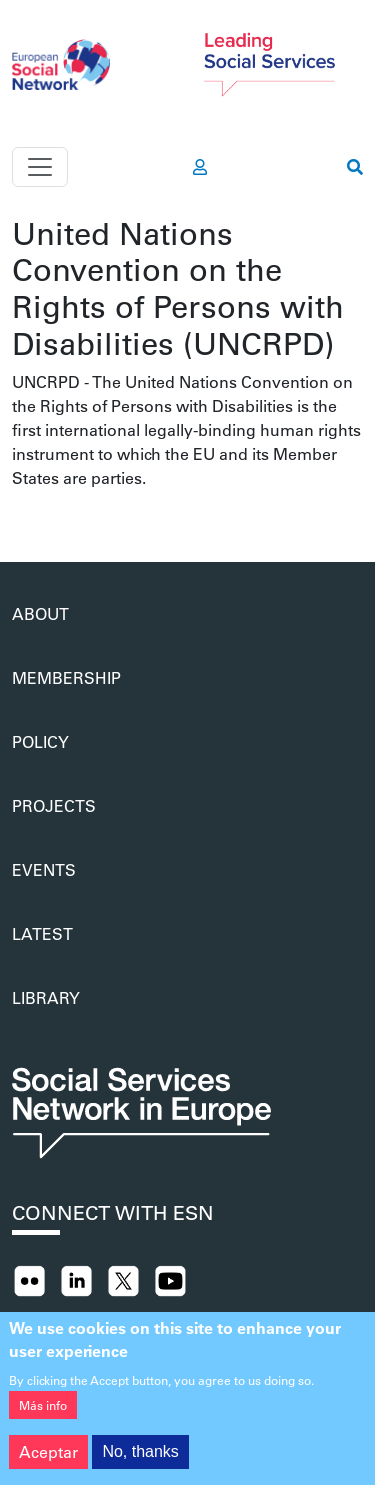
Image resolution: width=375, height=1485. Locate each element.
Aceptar (48, 1461)
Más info (43, 1415)
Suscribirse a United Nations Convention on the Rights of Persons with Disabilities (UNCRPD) (20, 514)
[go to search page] (355, 167)
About (40, 613)
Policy (40, 741)
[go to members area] (200, 167)
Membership (66, 677)
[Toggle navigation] (40, 167)
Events (44, 869)
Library (46, 997)
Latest (42, 933)
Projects (54, 805)
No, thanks (140, 1461)
